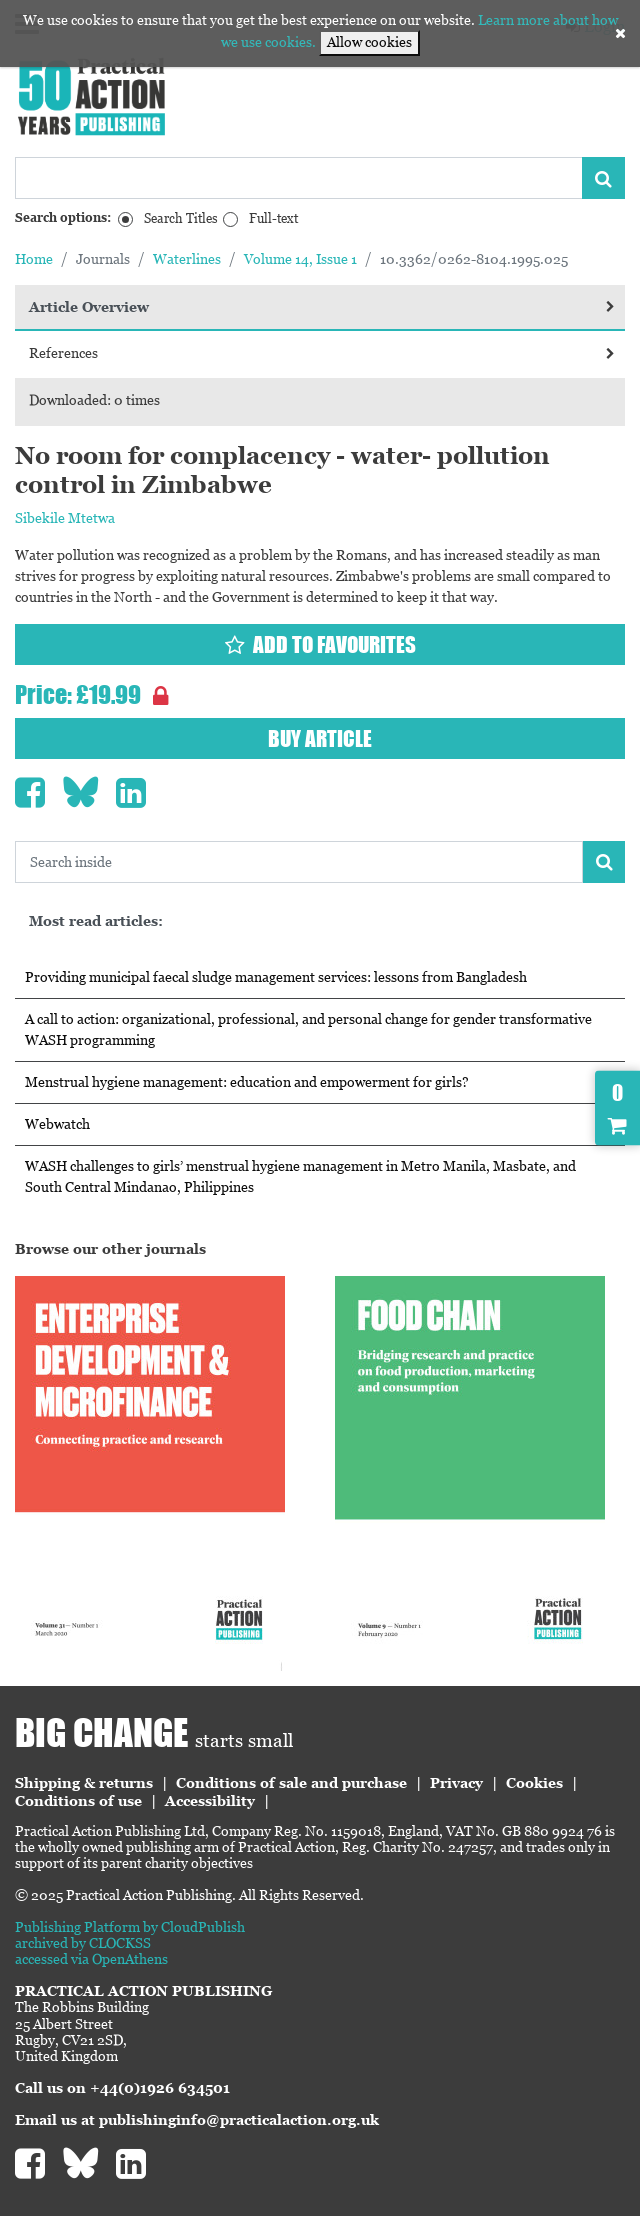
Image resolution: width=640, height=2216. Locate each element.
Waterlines (187, 259)
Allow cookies (369, 42)
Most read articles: (96, 921)
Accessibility (210, 1801)
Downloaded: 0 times (94, 400)
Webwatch (57, 1124)
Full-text (273, 218)
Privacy (456, 1783)
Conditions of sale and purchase (291, 1783)
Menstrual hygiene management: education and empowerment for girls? (247, 1082)
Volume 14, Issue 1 (300, 259)
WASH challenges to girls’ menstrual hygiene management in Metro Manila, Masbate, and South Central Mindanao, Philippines (300, 1176)
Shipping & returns (84, 1783)
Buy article (320, 738)
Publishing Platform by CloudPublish (130, 1927)
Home (34, 259)
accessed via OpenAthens (91, 1959)
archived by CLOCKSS (83, 1943)
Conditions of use (78, 1801)
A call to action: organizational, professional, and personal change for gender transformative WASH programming (308, 1029)
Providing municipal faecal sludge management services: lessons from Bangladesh (276, 977)
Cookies (534, 1783)
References (322, 353)
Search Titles (181, 218)
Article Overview (322, 307)
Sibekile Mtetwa (65, 518)
